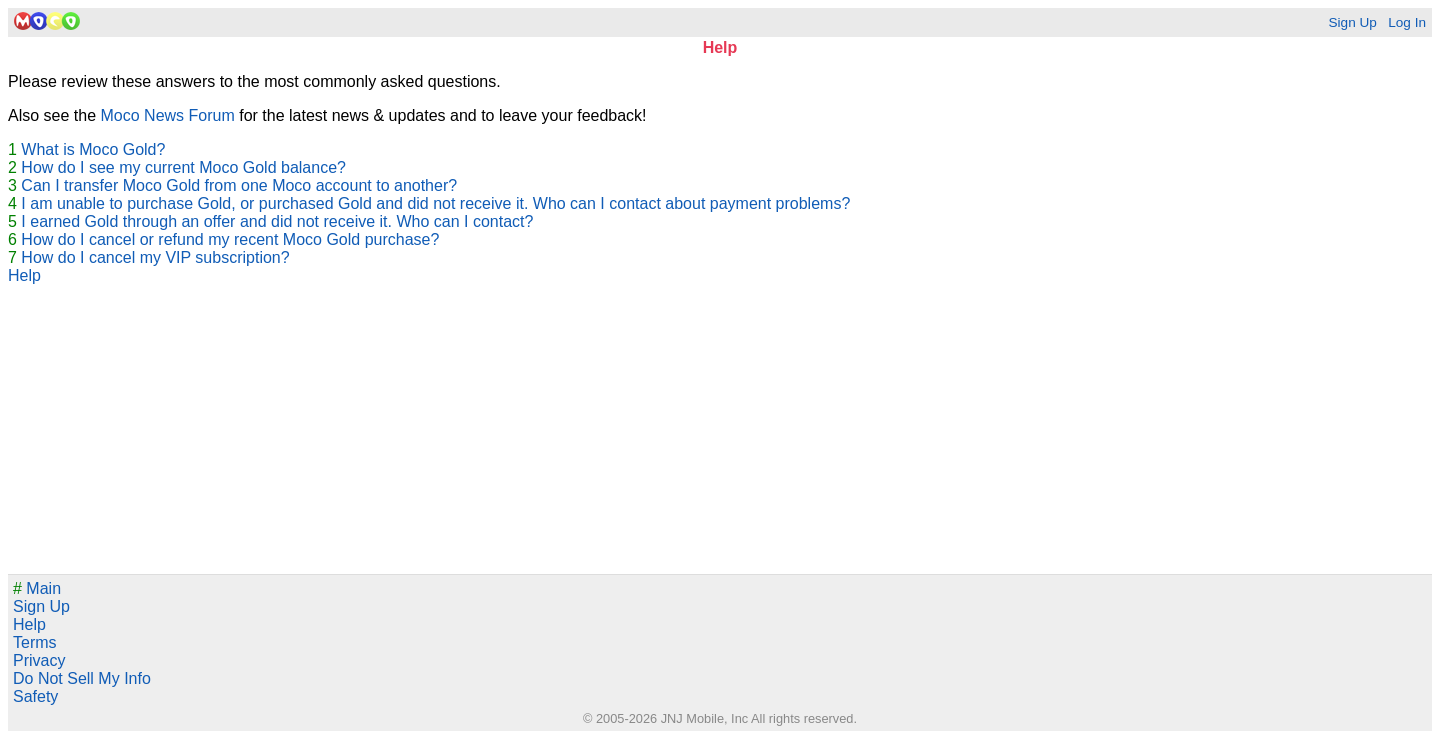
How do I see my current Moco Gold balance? (183, 167)
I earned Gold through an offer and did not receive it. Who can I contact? (277, 221)
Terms (35, 642)
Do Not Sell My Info (82, 678)
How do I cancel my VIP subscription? (155, 257)
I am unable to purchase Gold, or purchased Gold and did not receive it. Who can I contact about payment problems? (435, 203)
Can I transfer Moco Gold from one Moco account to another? (239, 185)
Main (37, 588)
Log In (1407, 22)
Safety (35, 696)
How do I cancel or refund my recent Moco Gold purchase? (230, 239)
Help (24, 275)
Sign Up (1352, 22)
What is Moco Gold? (93, 149)
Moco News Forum (168, 115)
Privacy (39, 660)
